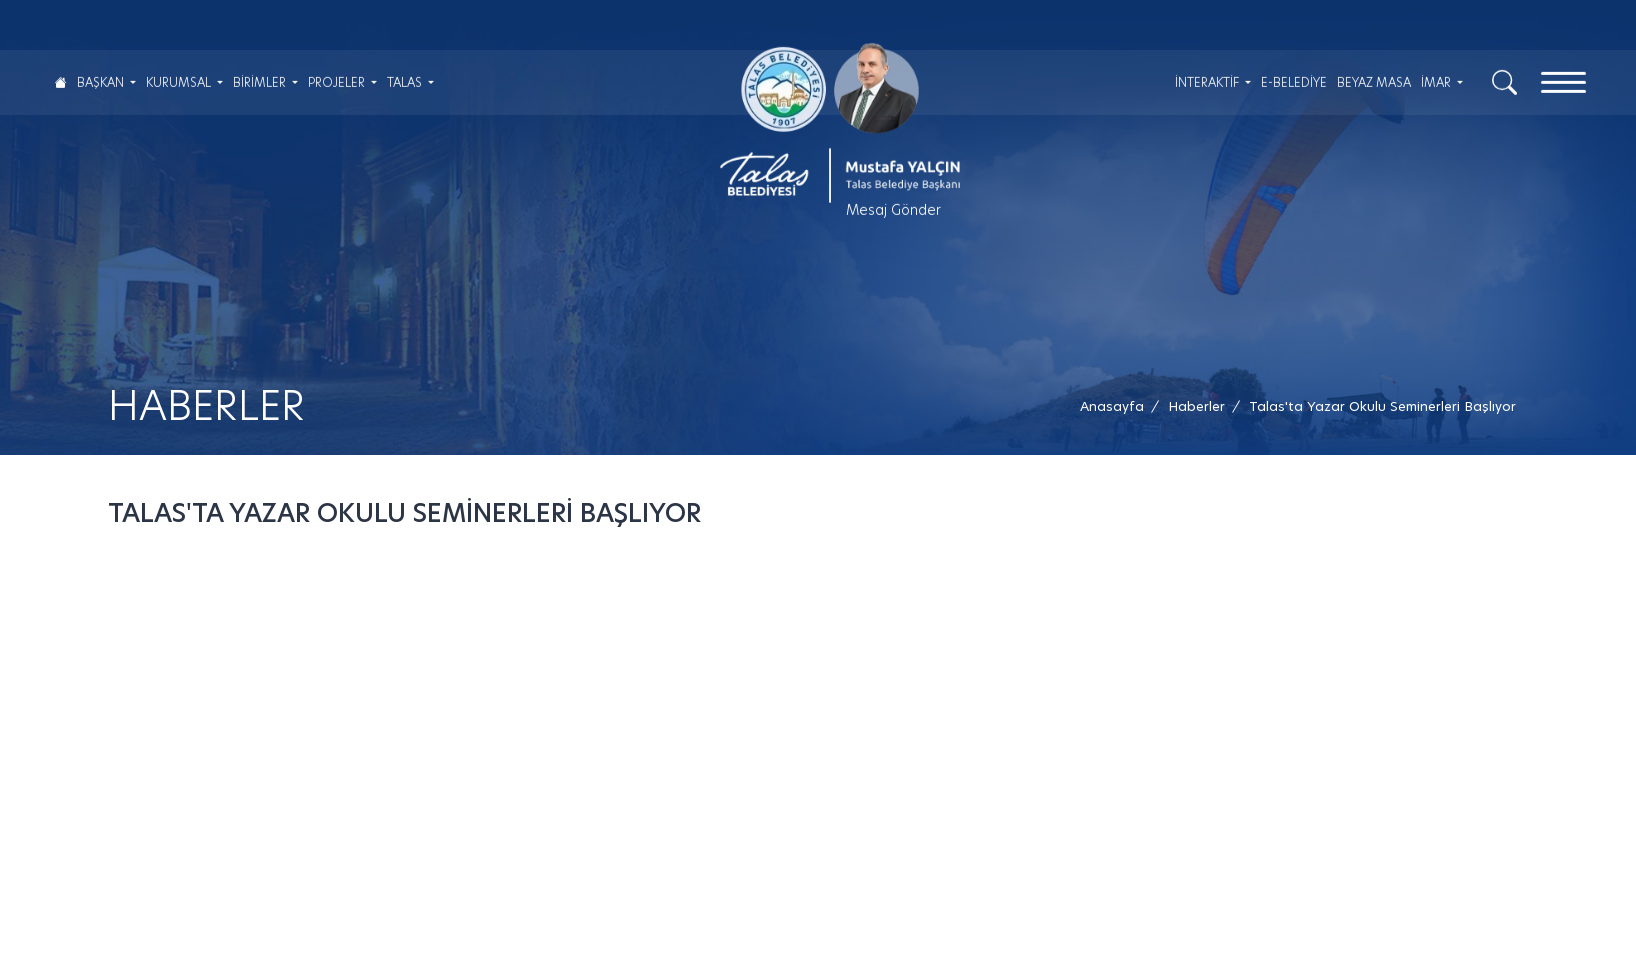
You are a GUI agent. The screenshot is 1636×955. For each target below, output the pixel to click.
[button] (1382, 406)
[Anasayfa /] (1118, 406)
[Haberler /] (1196, 406)
